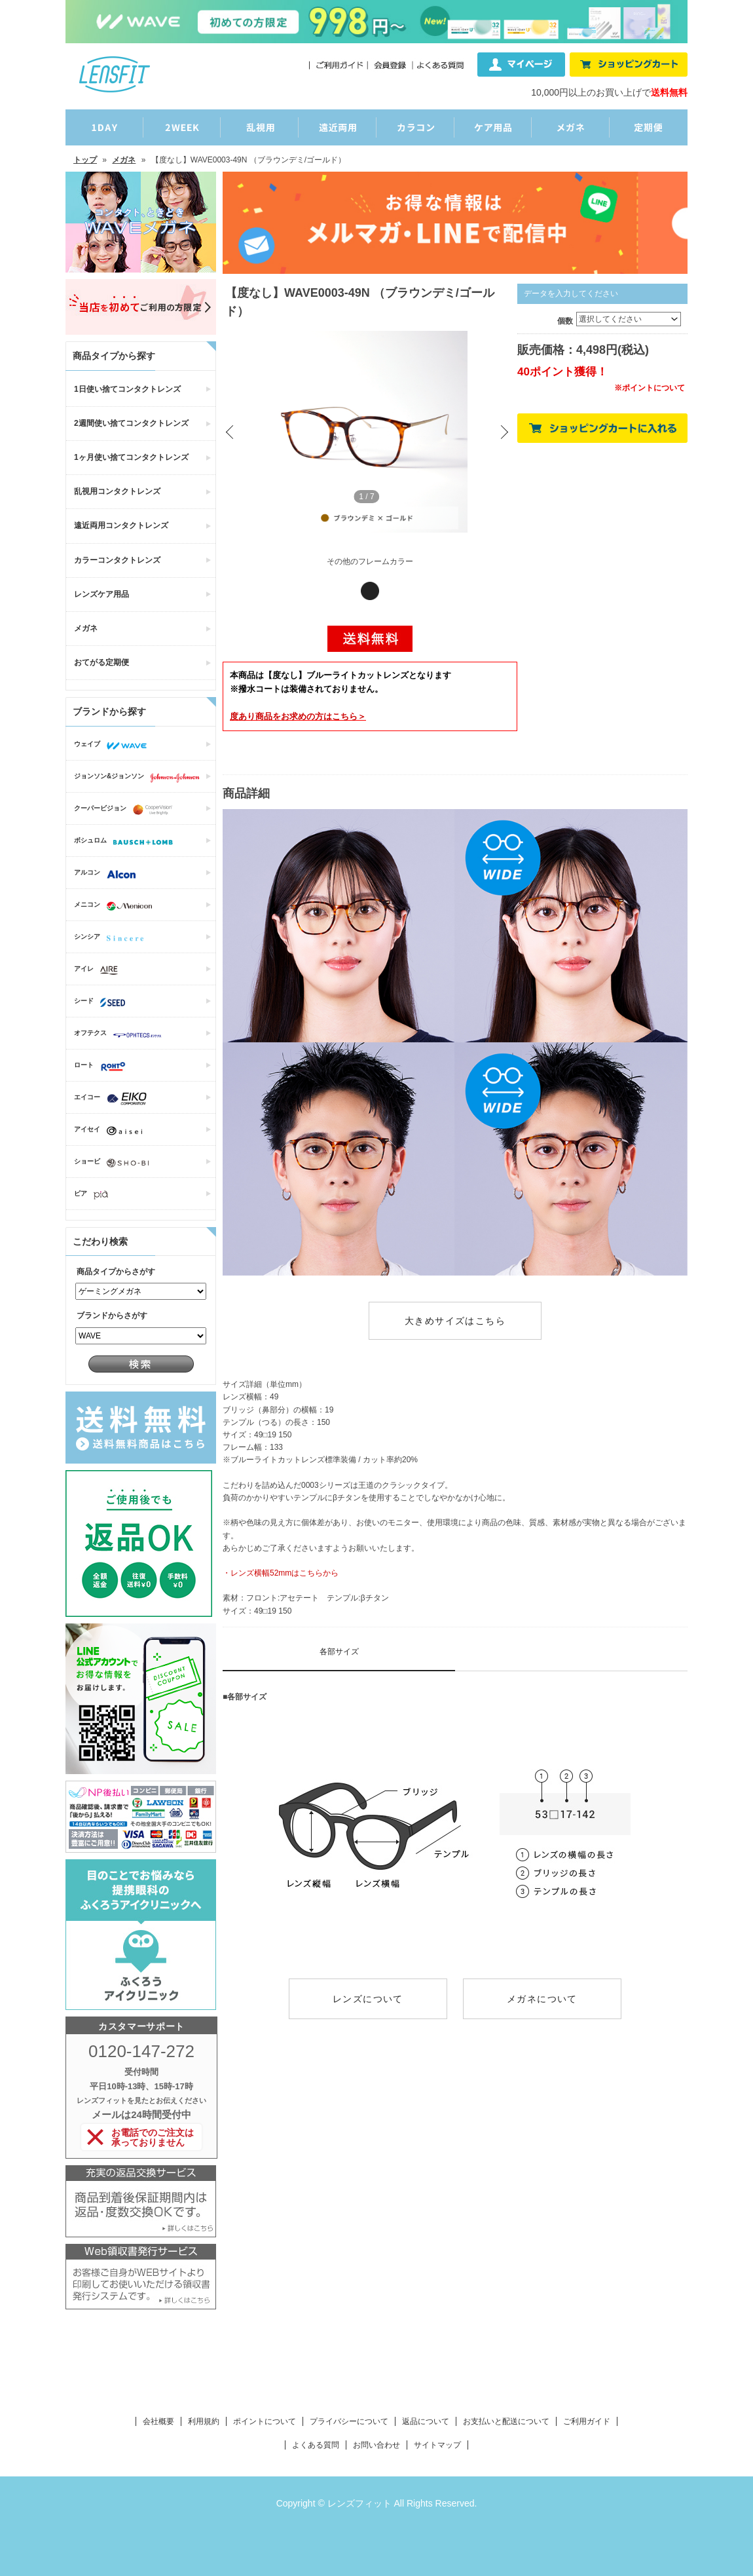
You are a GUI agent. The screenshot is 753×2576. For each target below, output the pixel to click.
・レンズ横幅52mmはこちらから (281, 1573)
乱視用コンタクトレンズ (117, 491)
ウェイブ (113, 745)
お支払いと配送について (506, 2421)
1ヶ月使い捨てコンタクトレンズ (131, 457)
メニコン (116, 906)
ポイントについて (264, 2421)
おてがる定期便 (101, 662)
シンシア (112, 938)
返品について (425, 2421)
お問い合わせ (376, 2445)
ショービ (114, 1162)
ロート (103, 1066)
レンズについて (368, 1999)
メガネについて (542, 1999)
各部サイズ (339, 1651)
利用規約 (203, 2421)
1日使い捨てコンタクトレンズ (127, 389)
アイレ (99, 970)
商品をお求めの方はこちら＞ (298, 716)
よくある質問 (315, 2445)
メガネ (124, 159)
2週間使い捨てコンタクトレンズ (131, 423)
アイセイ (111, 1130)
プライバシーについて (349, 2421)
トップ (85, 159)
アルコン (108, 874)
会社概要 (158, 2421)
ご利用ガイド (586, 2421)
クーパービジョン (126, 809)
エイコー (113, 1098)
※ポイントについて (649, 387)
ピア (94, 1195)
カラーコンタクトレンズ (117, 560)
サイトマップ (437, 2445)
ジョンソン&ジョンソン (140, 777)
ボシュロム (126, 841)
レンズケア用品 (101, 594)
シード (103, 1002)
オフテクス (121, 1034)
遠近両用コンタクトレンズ (121, 525)
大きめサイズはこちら (455, 1321)
